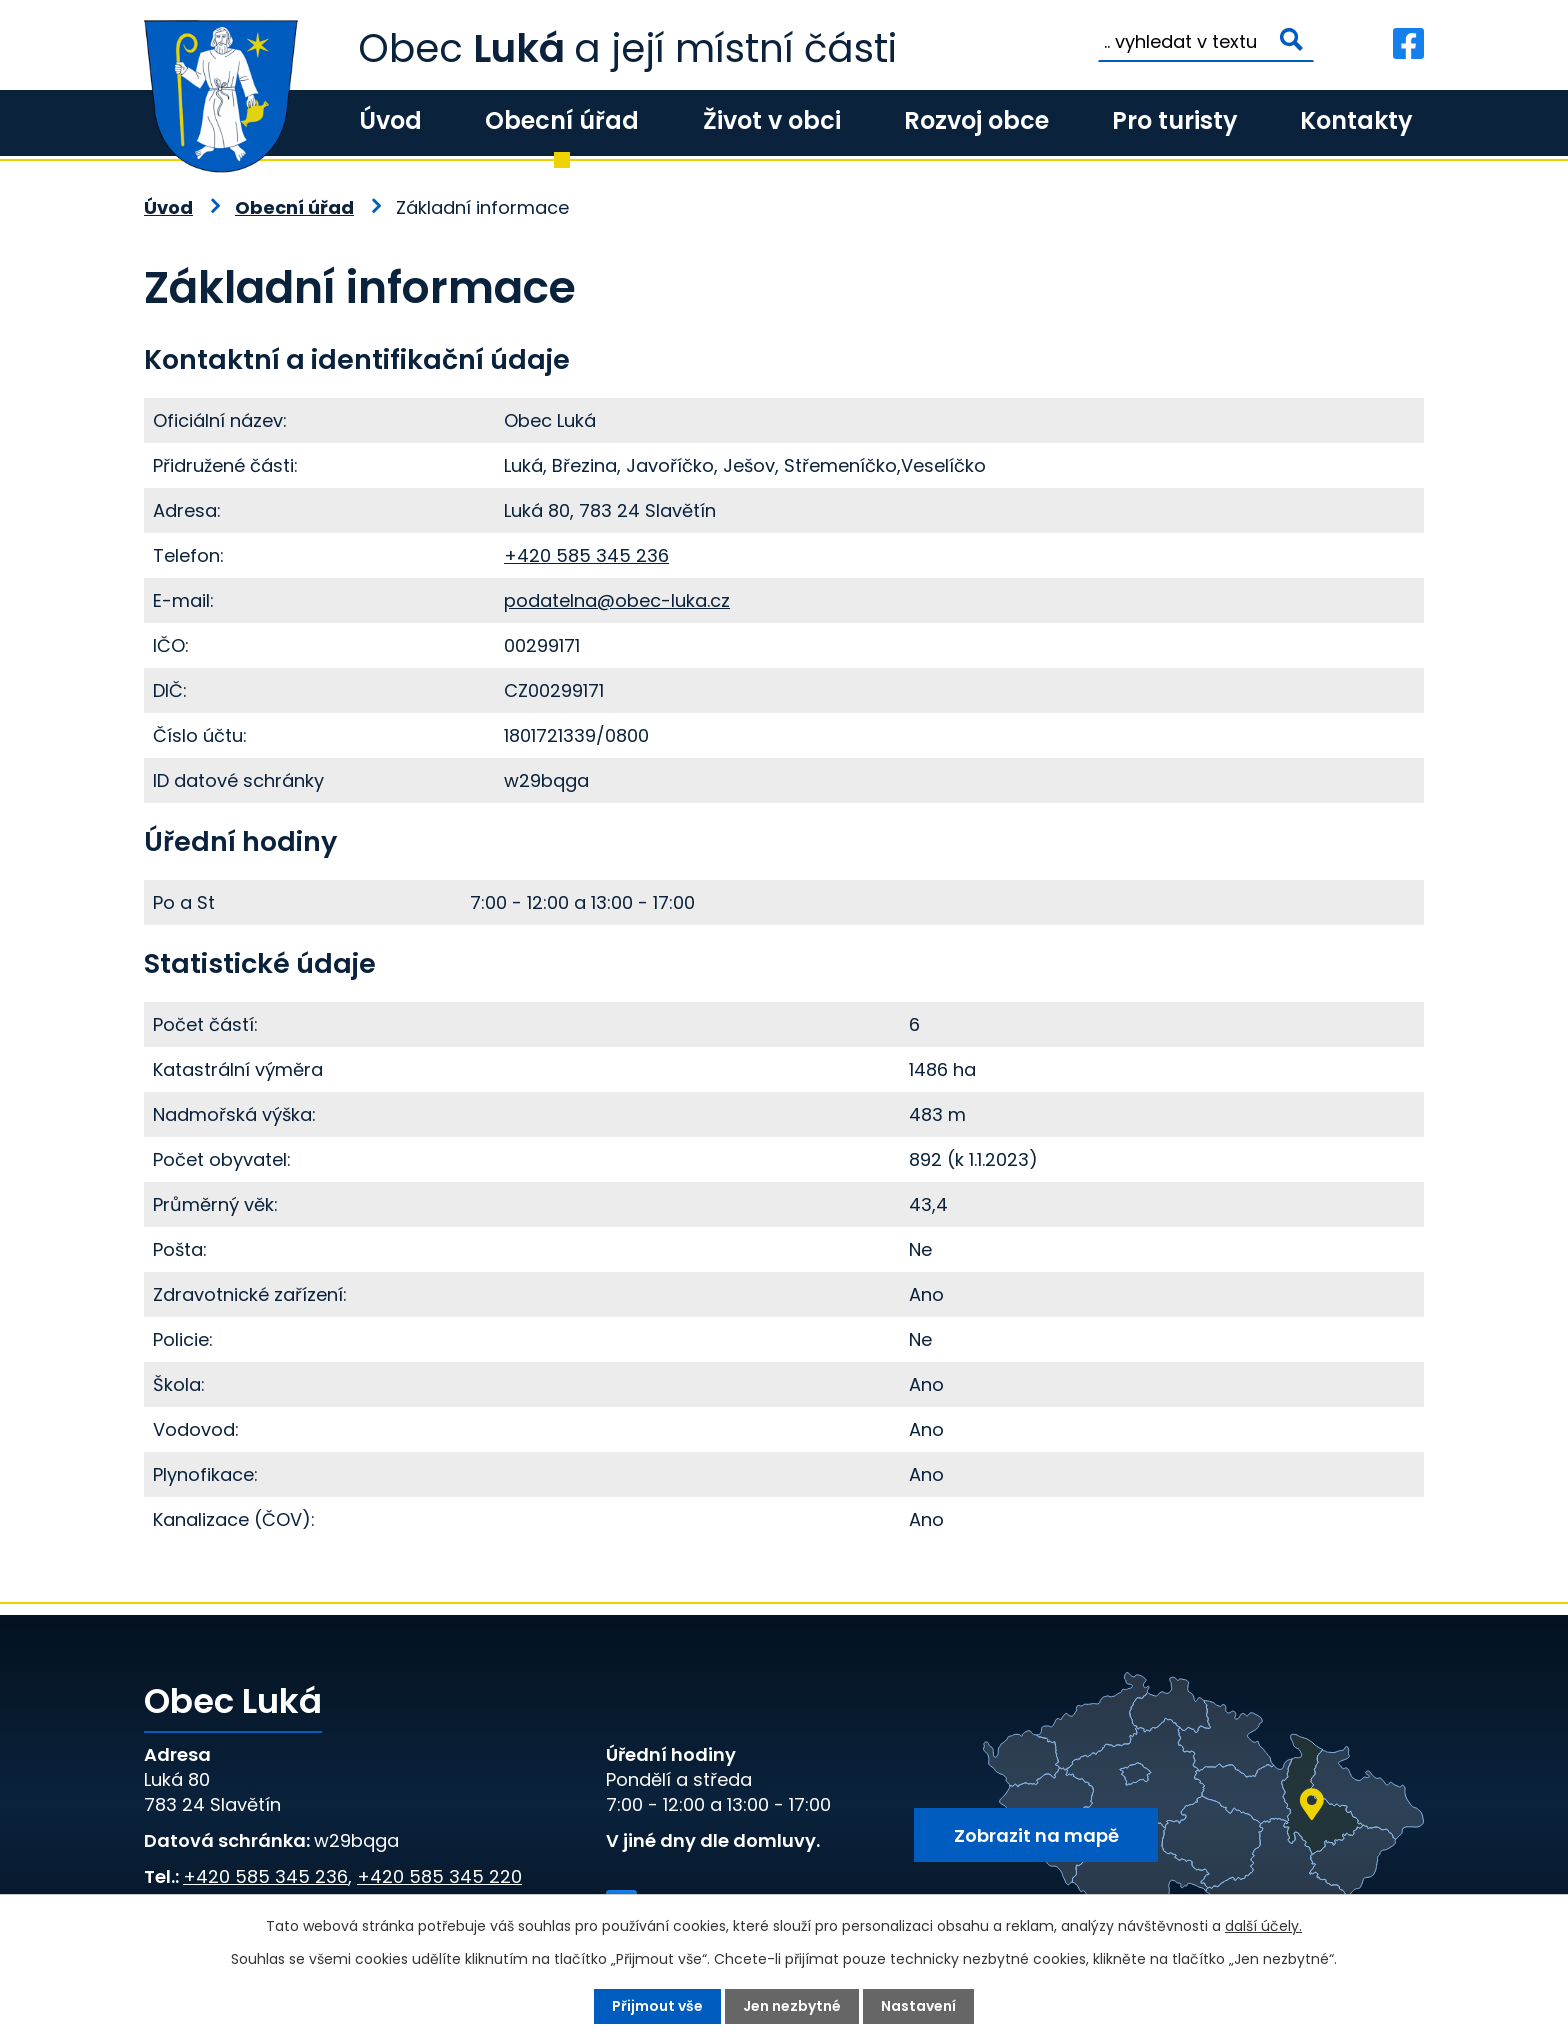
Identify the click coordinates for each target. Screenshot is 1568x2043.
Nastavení (918, 2006)
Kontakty (1356, 120)
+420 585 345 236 (586, 555)
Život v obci (772, 120)
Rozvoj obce (976, 120)
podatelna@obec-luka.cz (617, 600)
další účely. (1263, 1926)
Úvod (390, 120)
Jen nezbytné (792, 2006)
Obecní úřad (562, 120)
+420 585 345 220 (439, 1876)
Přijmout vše (657, 2006)
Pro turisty (1174, 120)
